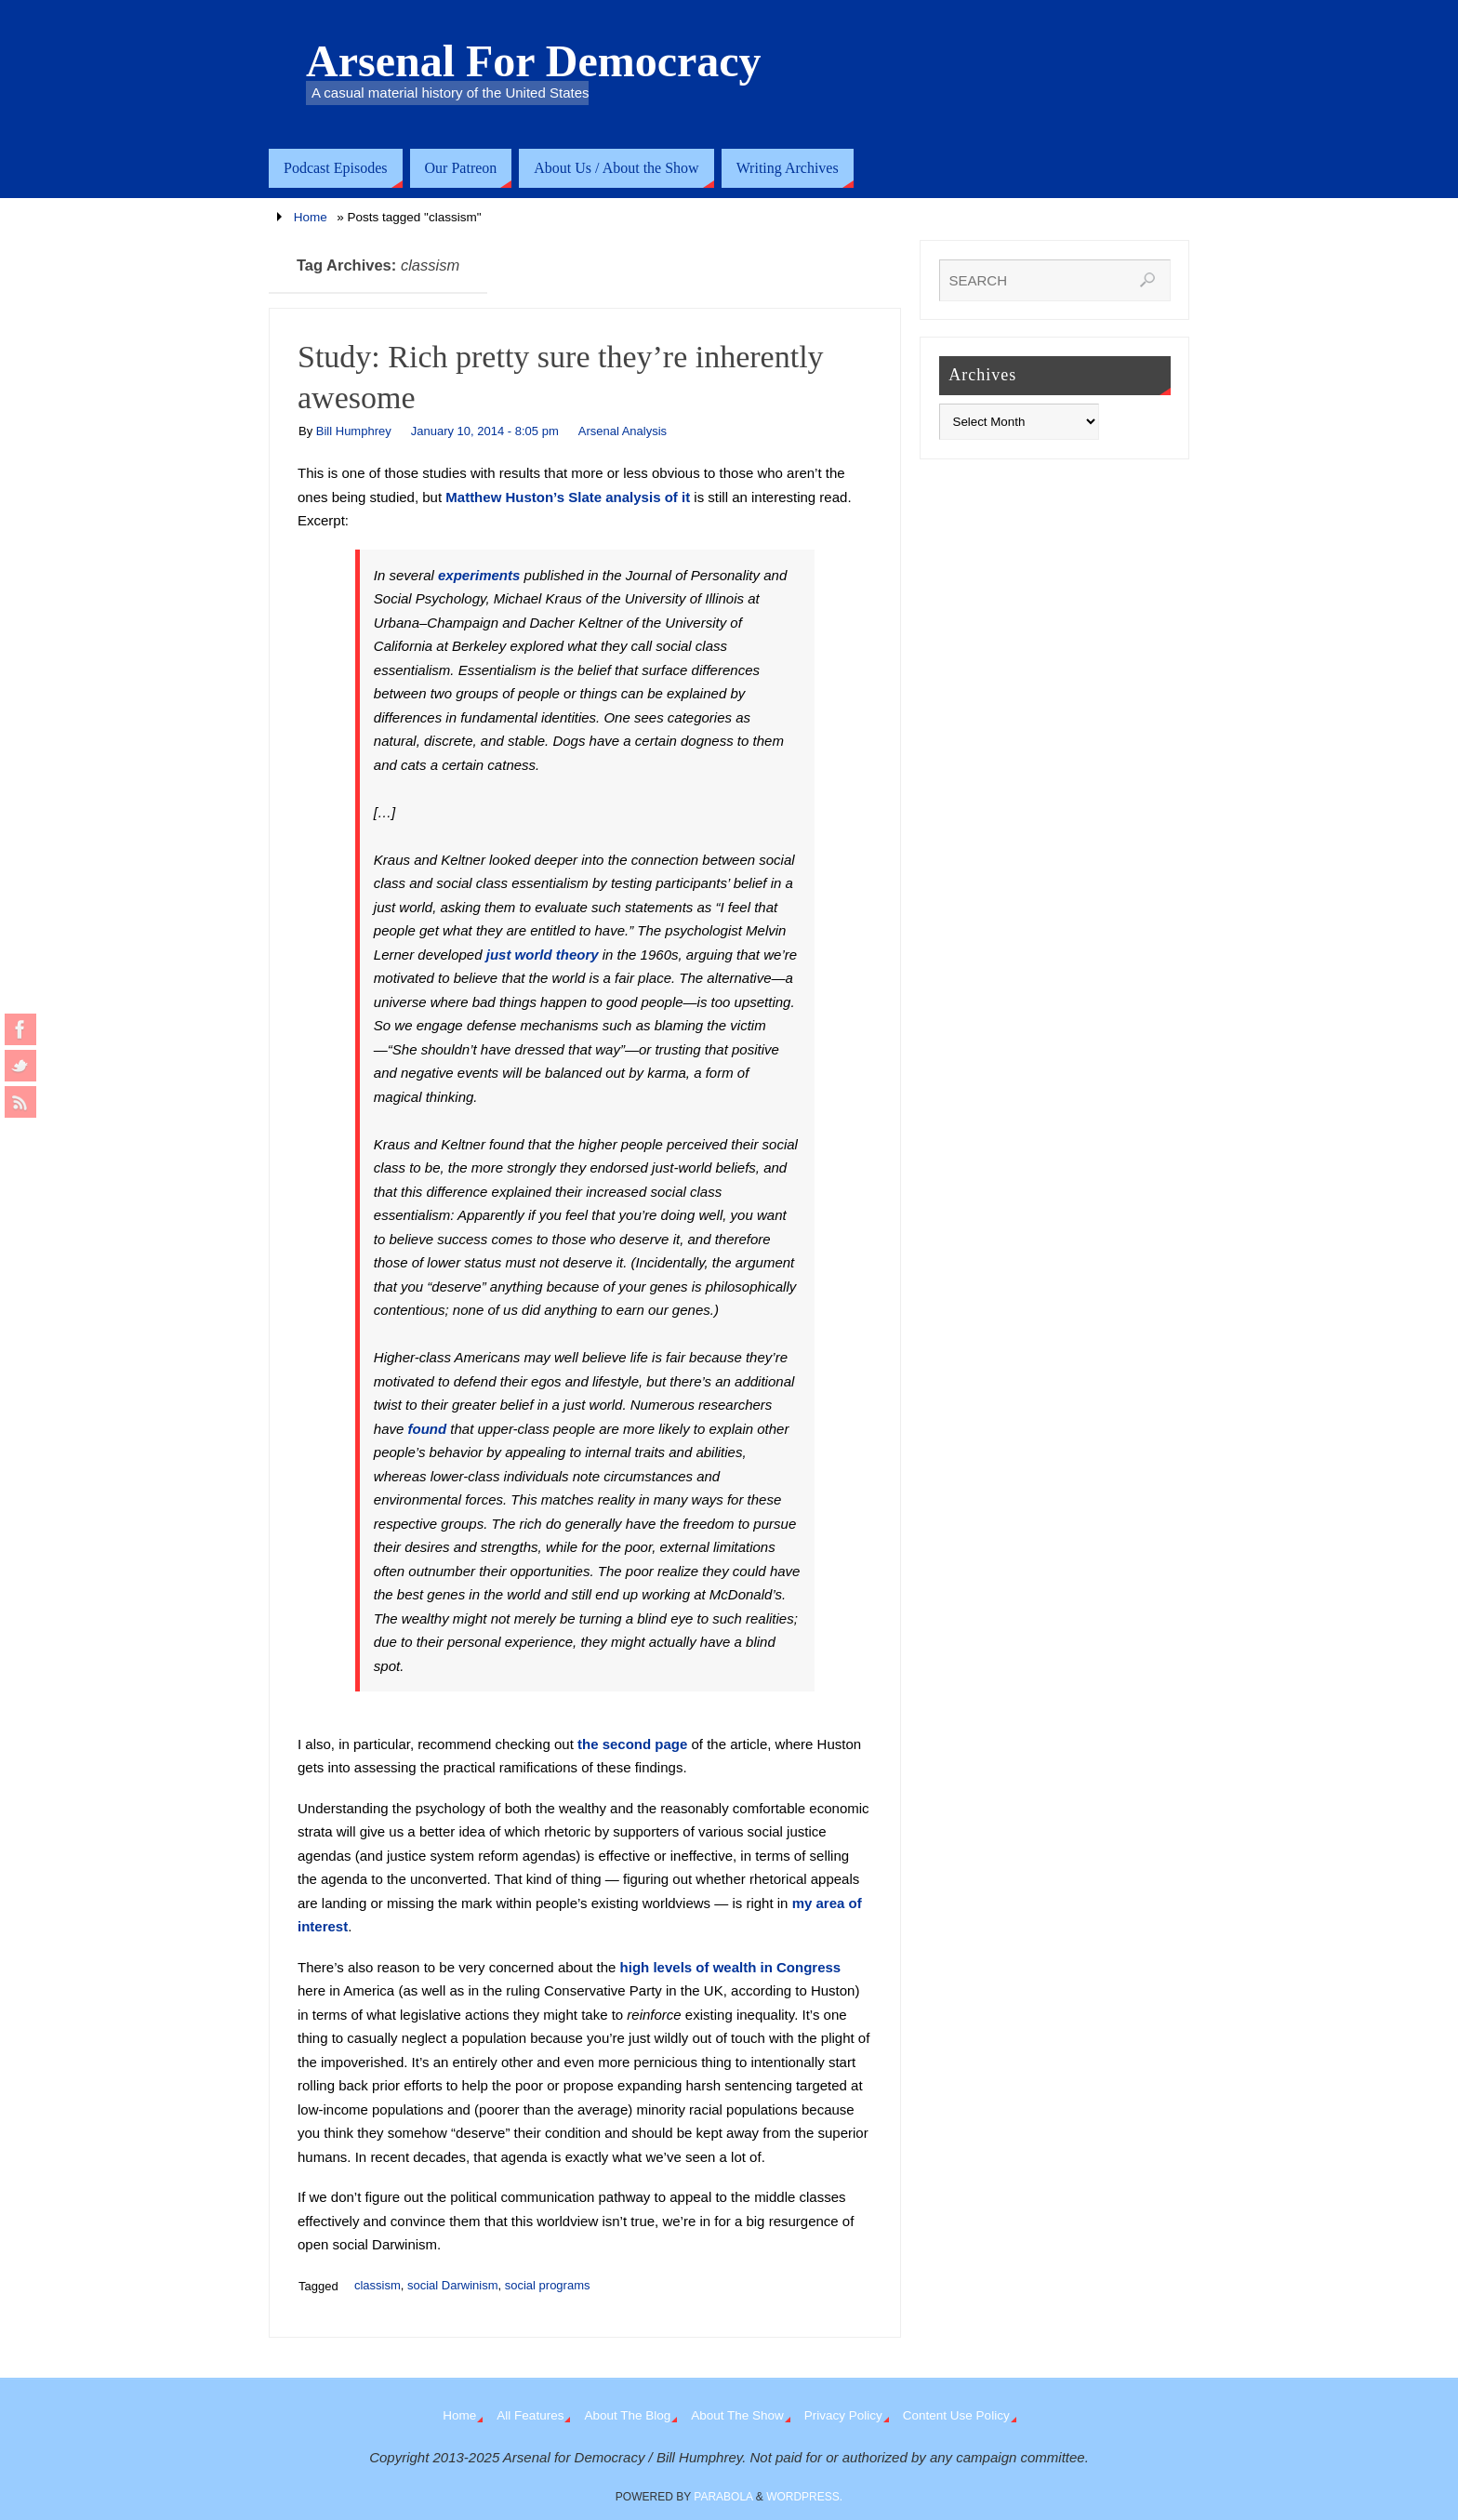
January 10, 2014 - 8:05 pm (485, 431)
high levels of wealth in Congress (731, 1967)
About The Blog (627, 2415)
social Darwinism (452, 2285)
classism (377, 2285)
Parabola (723, 2496)
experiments (479, 575)
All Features (530, 2415)
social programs (547, 2285)
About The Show (737, 2415)
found (427, 1429)
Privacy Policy (843, 2415)
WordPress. (804, 2496)
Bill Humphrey (353, 431)
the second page (632, 1744)
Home (310, 217)
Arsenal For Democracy (534, 61)
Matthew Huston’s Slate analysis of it (567, 497)
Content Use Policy (956, 2415)
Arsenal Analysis (622, 431)
